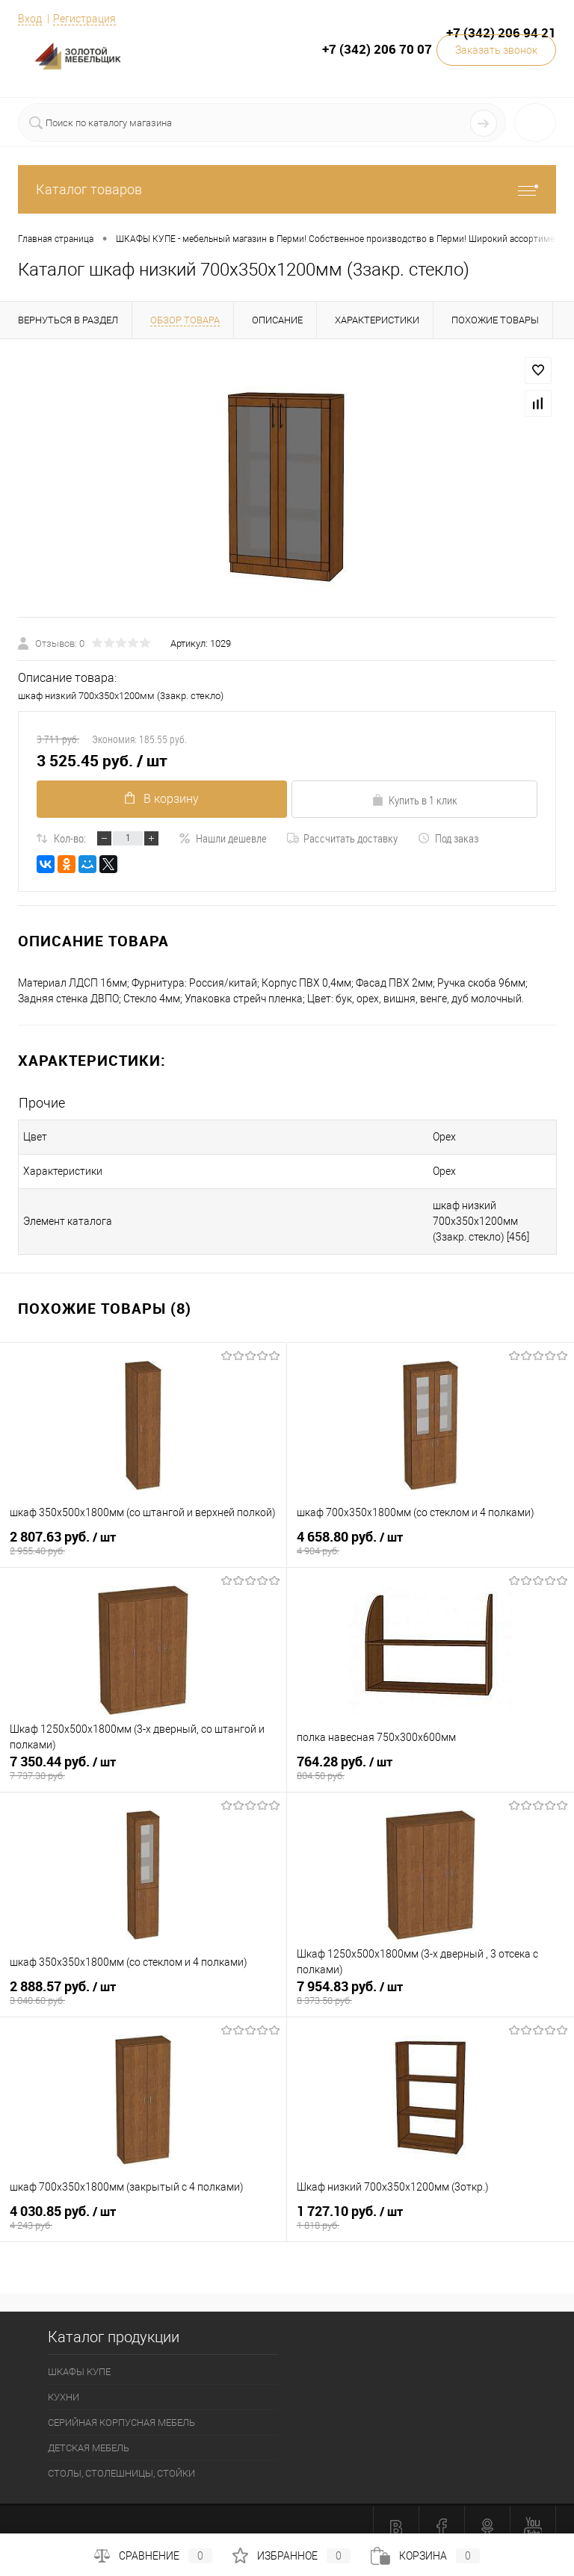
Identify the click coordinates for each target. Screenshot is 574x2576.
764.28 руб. (430, 1756)
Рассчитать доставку (342, 838)
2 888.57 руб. (143, 1981)
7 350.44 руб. (143, 1756)
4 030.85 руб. (143, 2205)
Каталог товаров (287, 189)
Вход (30, 19)
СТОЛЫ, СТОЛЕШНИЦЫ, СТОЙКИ (121, 2457)
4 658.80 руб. (430, 1531)
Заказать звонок (496, 50)
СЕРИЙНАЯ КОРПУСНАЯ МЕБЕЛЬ (121, 2406)
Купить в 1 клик (414, 799)
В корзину (160, 799)
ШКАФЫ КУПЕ (79, 2356)
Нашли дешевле (223, 838)
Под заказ (448, 838)
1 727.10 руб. (430, 2205)
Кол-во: (70, 838)
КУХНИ (63, 2381)
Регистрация (84, 19)
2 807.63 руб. (143, 1531)
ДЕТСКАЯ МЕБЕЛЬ (88, 2432)
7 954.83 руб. (430, 1981)
